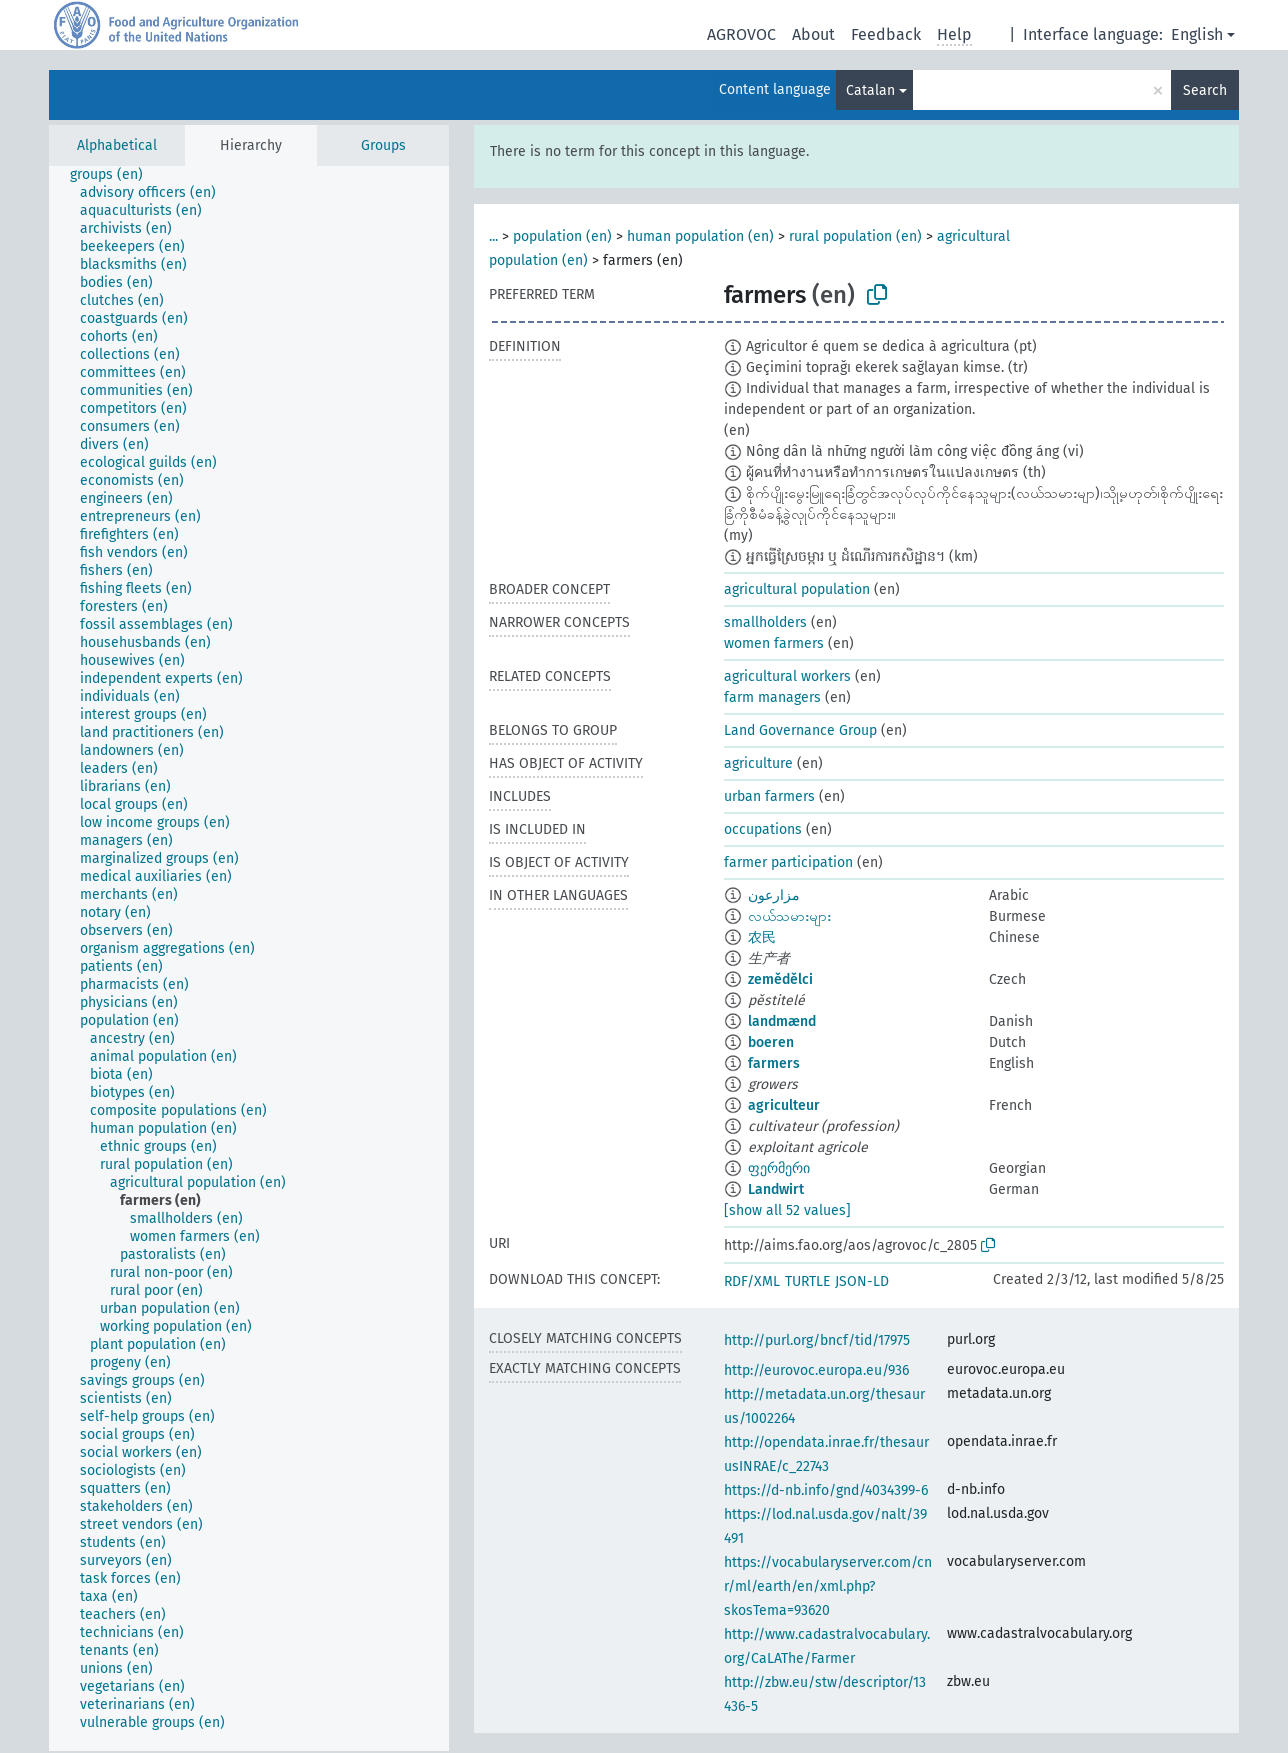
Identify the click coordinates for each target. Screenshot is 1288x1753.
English (1197, 34)
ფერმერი (779, 1168)
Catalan (870, 90)
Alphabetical (117, 145)
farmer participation (788, 862)
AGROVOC (741, 34)
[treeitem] (115, 175)
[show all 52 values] (787, 1210)
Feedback (886, 34)
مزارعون (774, 895)
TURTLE (807, 1281)
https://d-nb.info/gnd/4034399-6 (826, 1490)
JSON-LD (862, 1281)
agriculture (758, 763)
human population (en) (700, 236)
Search (1205, 90)
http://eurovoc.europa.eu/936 (816, 1370)
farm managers (772, 697)
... (493, 236)
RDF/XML (752, 1281)
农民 (762, 937)
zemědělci (780, 979)
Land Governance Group (800, 730)
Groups (383, 145)
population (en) (562, 236)
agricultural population (797, 589)
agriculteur (784, 1105)
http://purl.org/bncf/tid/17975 (817, 1340)
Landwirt (776, 1189)
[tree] (249, 958)
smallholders (765, 622)
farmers (774, 1063)
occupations (763, 829)
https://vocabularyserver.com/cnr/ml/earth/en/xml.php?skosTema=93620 (828, 1586)
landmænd (782, 1021)
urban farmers (769, 796)
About (813, 34)
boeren (771, 1042)
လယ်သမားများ (789, 916)
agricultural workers (787, 676)
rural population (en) (855, 236)
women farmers (774, 643)
